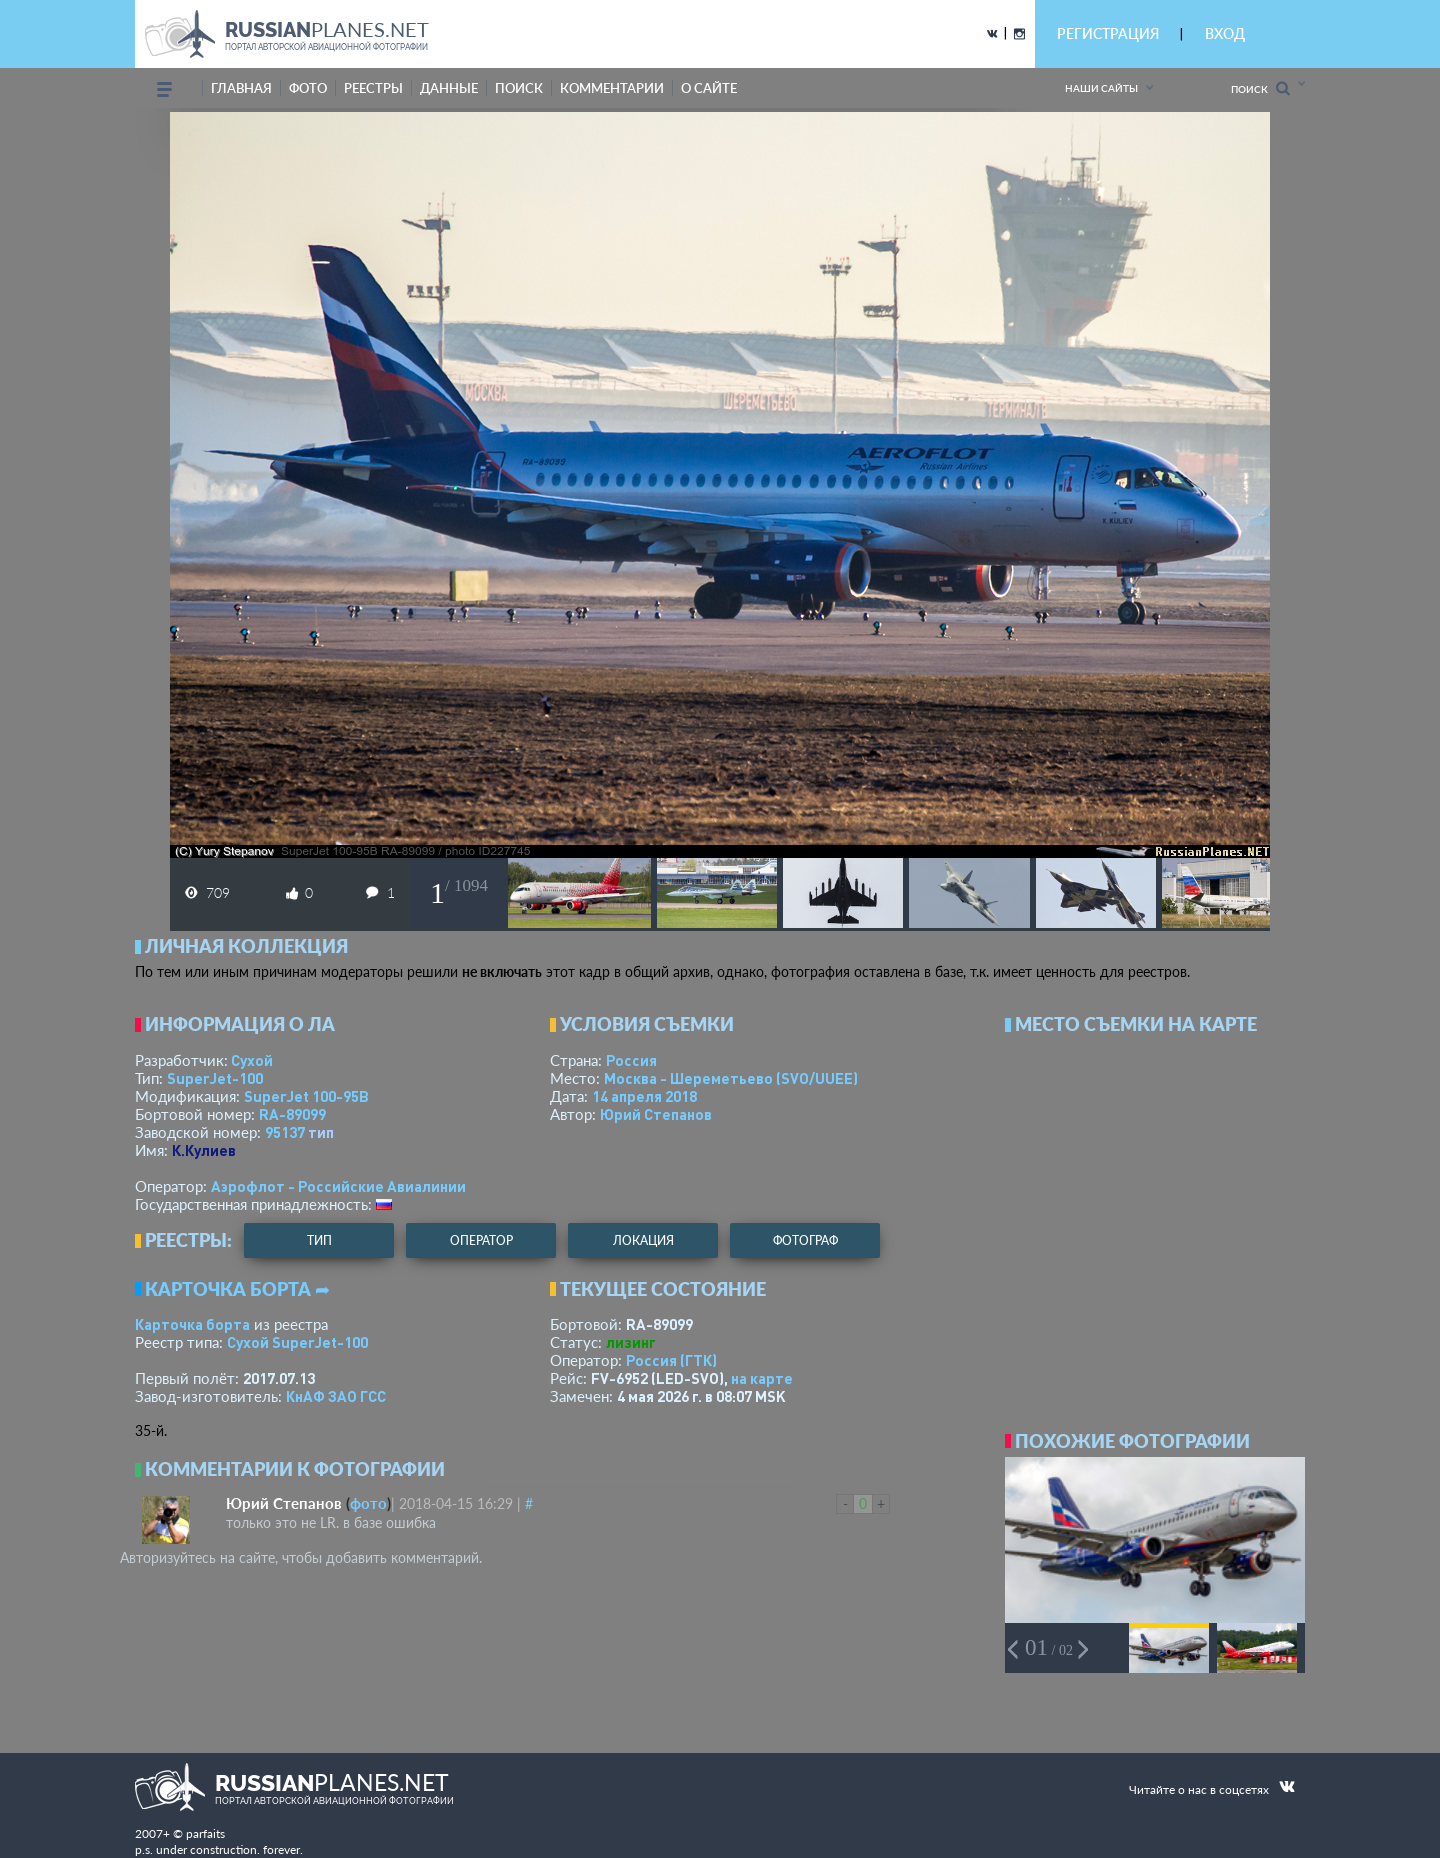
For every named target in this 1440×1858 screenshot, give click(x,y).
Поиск (1260, 88)
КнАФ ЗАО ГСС (336, 1396)
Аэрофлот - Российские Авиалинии (338, 1186)
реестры (373, 88)
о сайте (709, 88)
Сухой (252, 1060)
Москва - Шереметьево (731, 1078)
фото (308, 88)
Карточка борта (192, 1324)
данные (449, 88)
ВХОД (1225, 33)
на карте (762, 1378)
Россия (631, 1060)
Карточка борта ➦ (237, 1289)
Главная (241, 88)
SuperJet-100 (215, 1078)
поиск (519, 88)
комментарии (612, 88)
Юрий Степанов (656, 1114)
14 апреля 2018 (644, 1096)
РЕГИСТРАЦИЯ (1108, 33)
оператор (481, 1240)
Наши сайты (1101, 88)
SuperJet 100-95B (306, 1096)
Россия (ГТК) (671, 1360)
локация (643, 1240)
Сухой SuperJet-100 (297, 1342)
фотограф (805, 1240)
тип (321, 1132)
